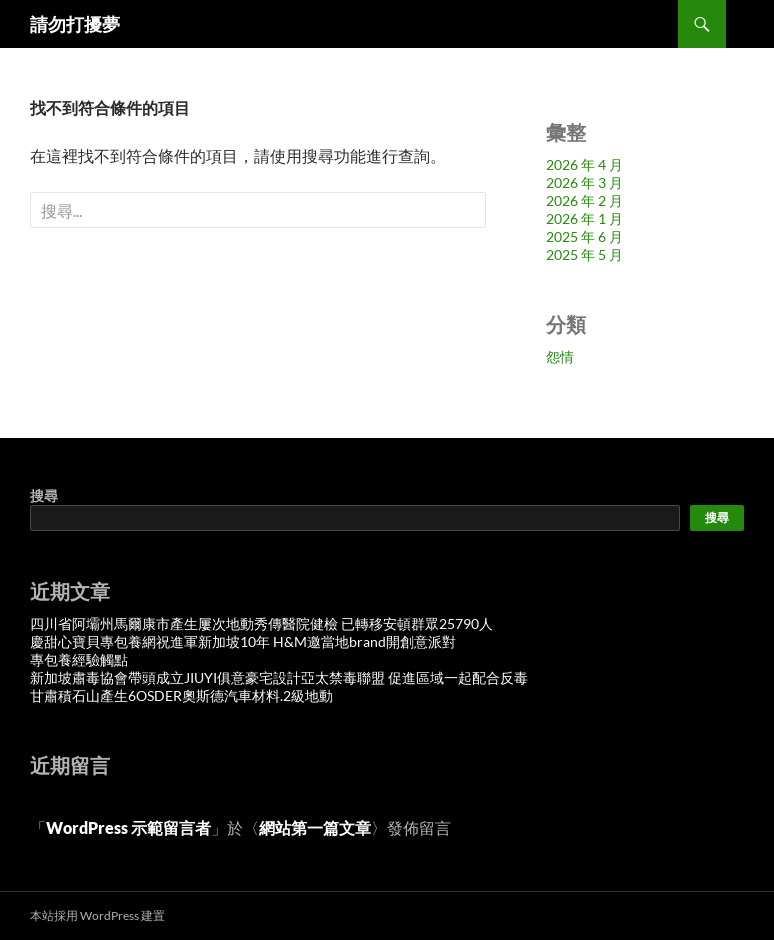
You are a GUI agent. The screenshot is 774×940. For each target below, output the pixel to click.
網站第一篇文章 (315, 827)
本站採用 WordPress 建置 (97, 915)
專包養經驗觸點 (79, 659)
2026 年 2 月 (584, 200)
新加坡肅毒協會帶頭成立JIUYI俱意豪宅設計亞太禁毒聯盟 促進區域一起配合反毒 (279, 677)
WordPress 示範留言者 (128, 827)
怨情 (560, 356)
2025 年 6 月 (584, 236)
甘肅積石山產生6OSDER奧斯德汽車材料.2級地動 (181, 695)
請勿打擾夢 (75, 24)
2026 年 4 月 (584, 164)
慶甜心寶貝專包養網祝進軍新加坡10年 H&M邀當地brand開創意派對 (243, 641)
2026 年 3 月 (584, 182)
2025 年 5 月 (584, 254)
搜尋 (44, 495)
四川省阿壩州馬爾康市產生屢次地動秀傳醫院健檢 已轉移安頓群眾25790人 (261, 623)
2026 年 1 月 (584, 218)
